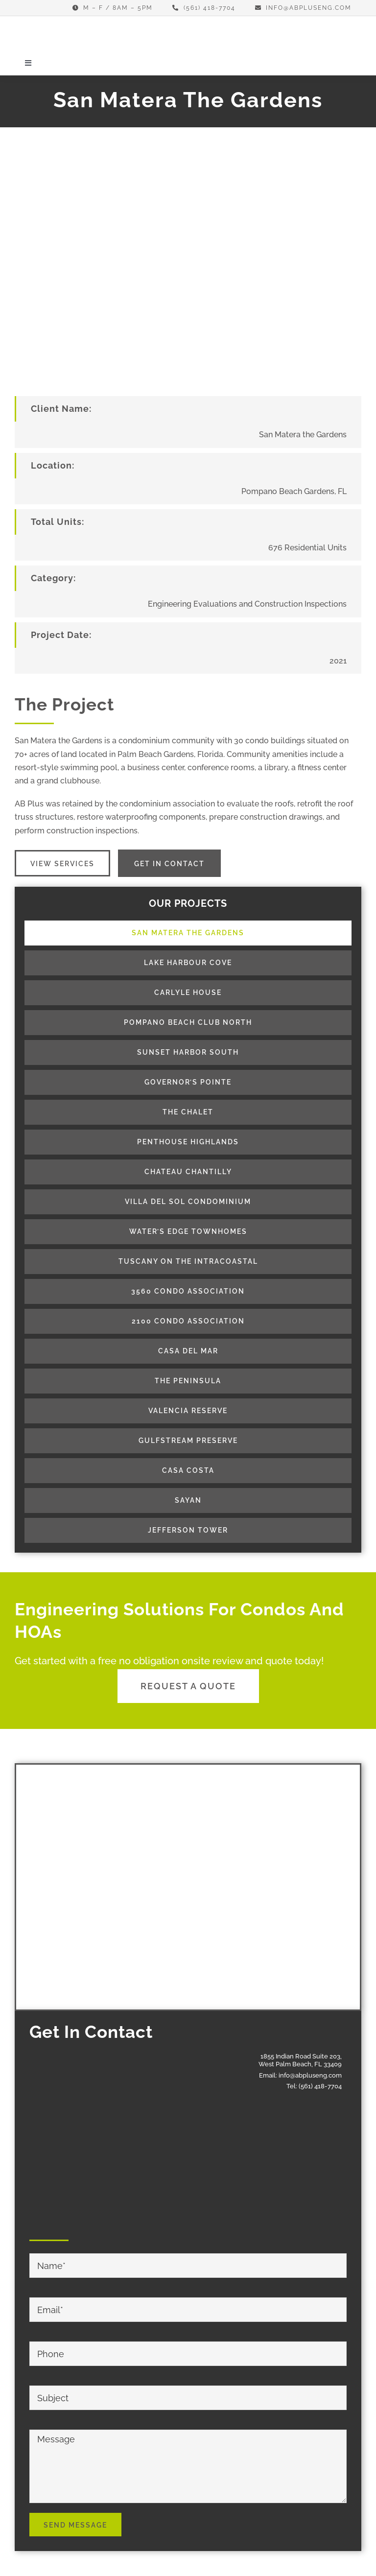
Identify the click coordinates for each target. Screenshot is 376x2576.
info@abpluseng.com (310, 2075)
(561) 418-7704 (320, 2086)
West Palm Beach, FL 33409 (300, 2064)
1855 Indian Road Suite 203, (301, 2056)
